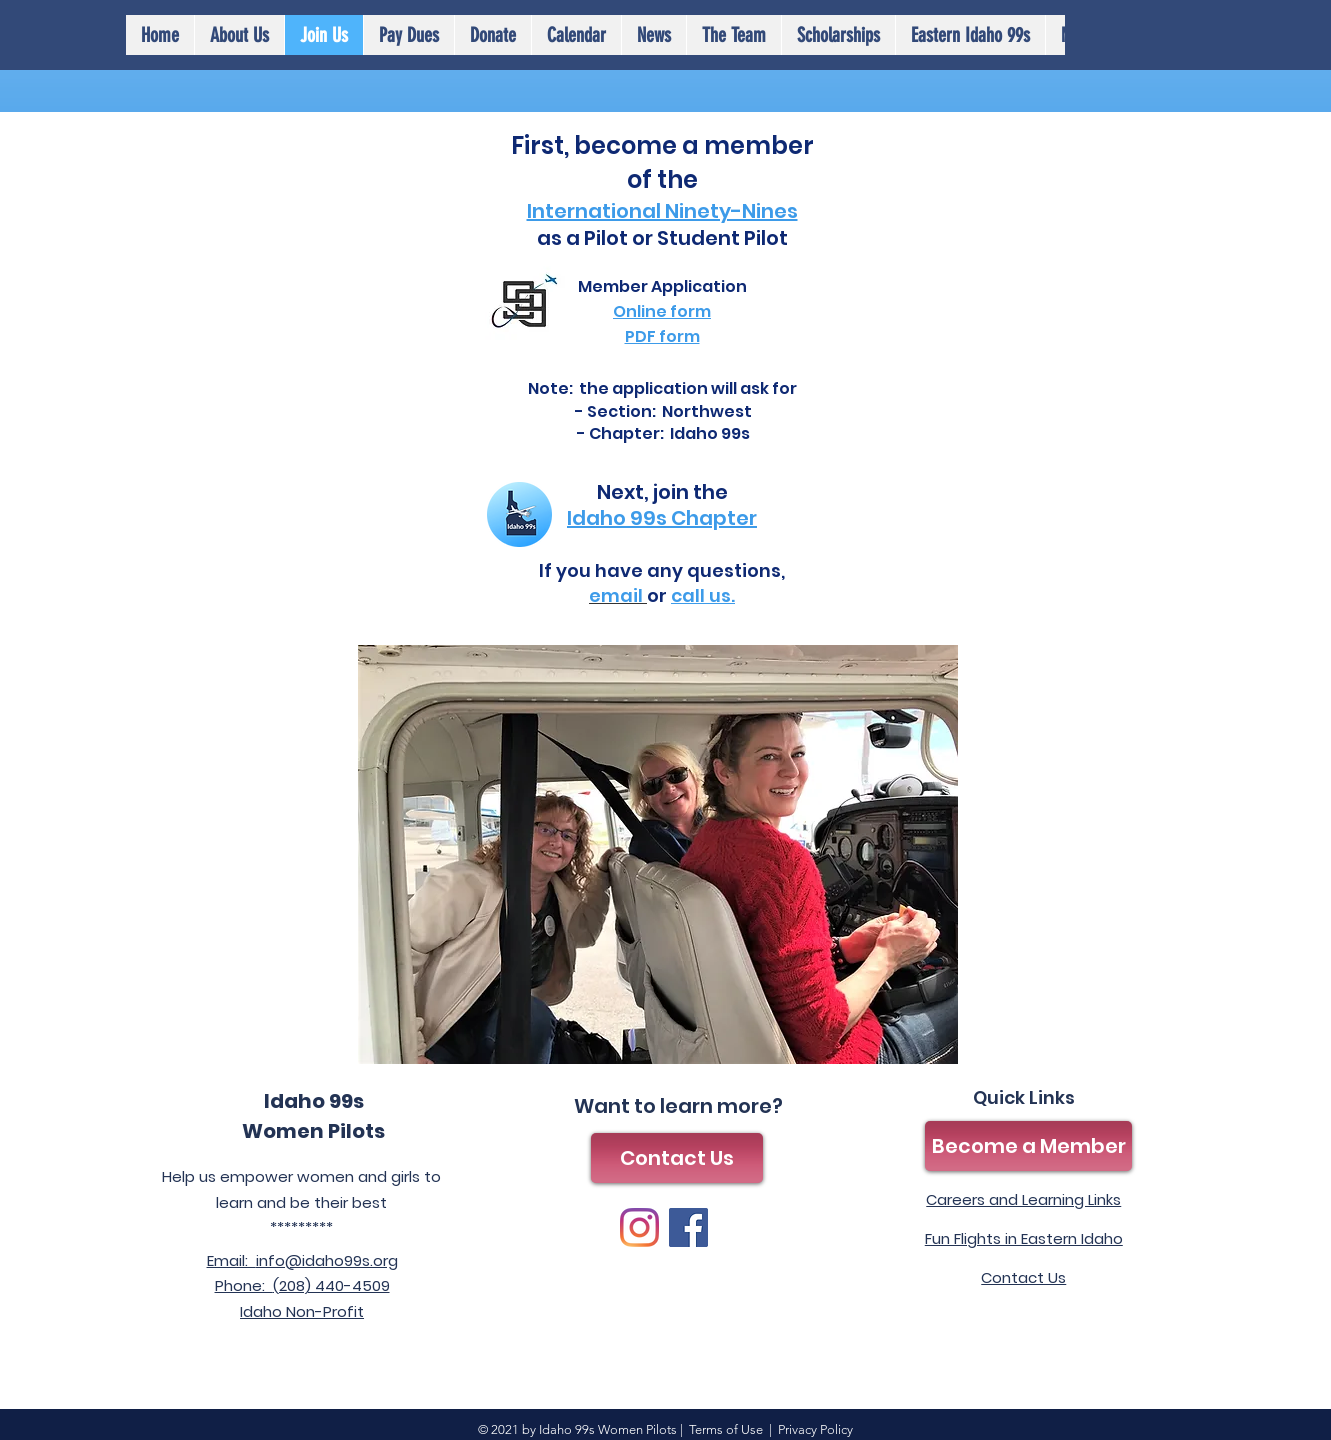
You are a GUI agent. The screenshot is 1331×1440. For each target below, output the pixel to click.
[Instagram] (639, 1227)
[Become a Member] (1028, 1146)
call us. (703, 595)
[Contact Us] (677, 1158)
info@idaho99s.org (327, 1260)
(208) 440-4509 (331, 1285)
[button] (576, 35)
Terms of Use (726, 1429)
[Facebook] (688, 1227)
